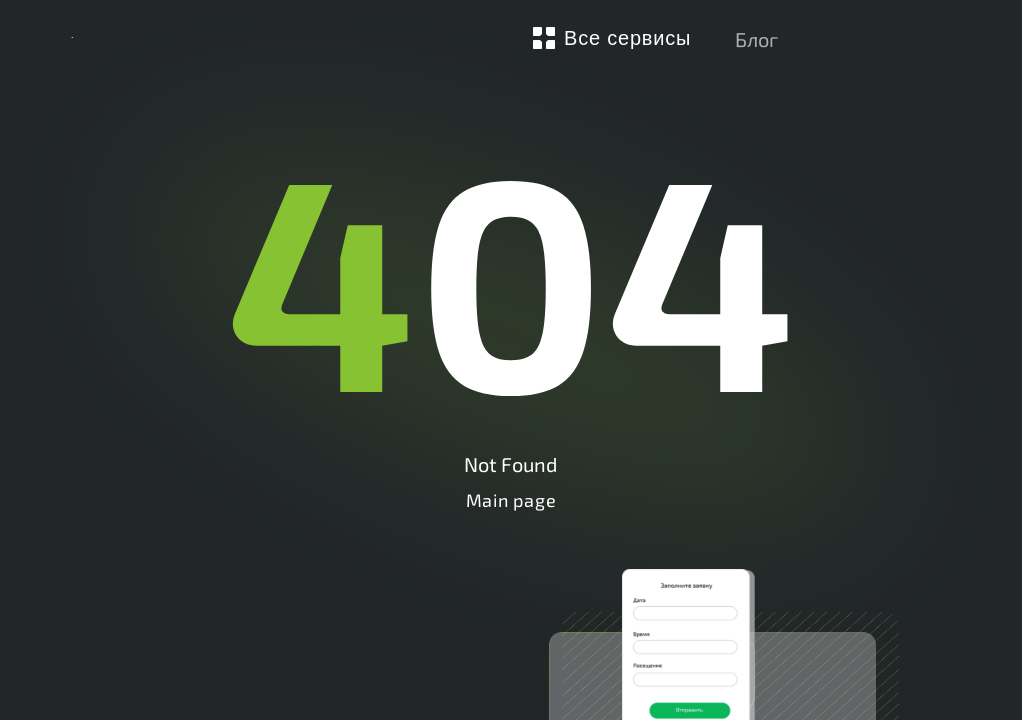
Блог (756, 39)
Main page (511, 500)
